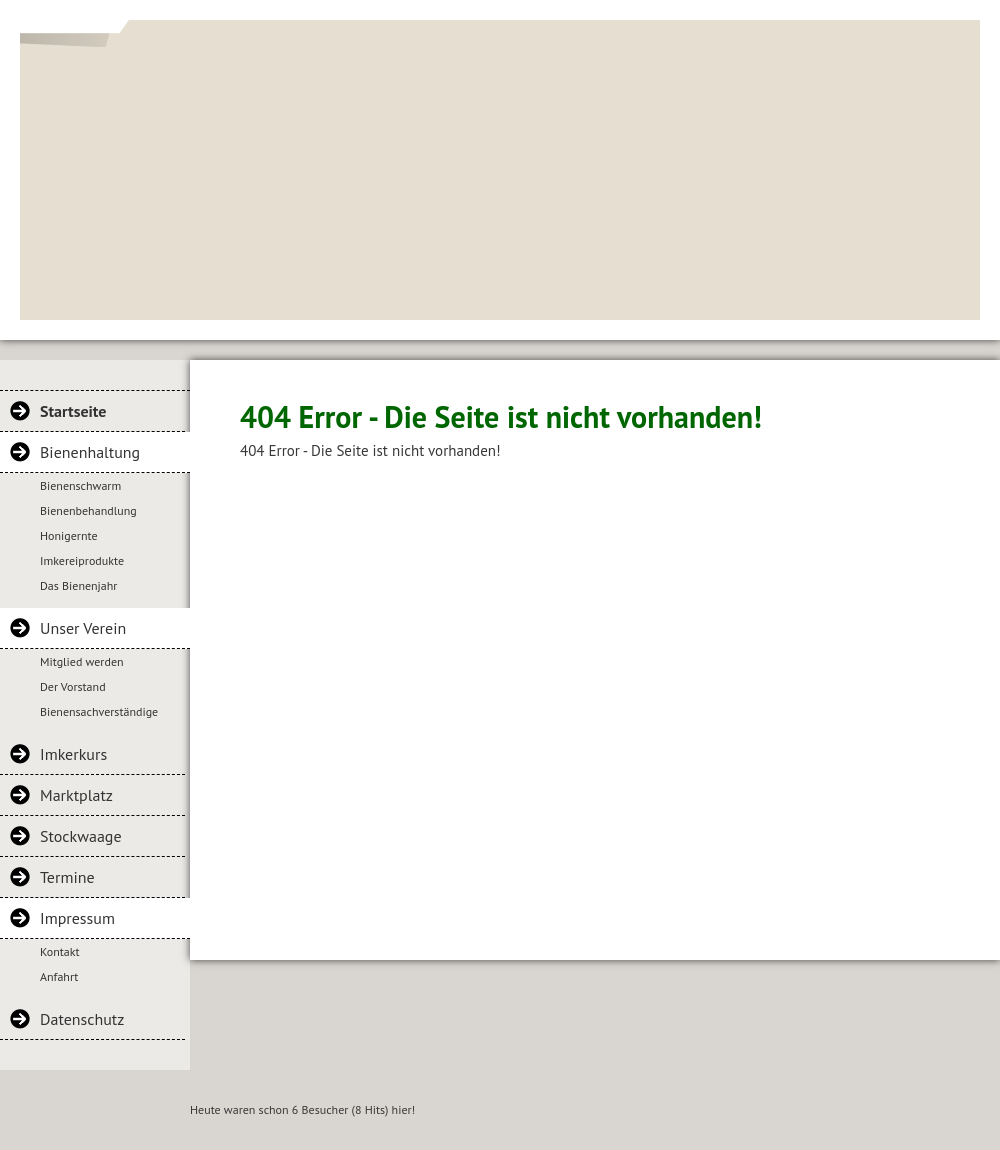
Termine (67, 877)
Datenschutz (82, 1019)
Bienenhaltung (90, 452)
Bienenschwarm (80, 485)
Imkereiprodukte (82, 560)
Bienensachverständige (99, 711)
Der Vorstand (73, 686)
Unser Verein (83, 628)
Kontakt (60, 951)
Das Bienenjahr (78, 585)
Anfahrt (59, 976)
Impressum (77, 918)
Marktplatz (76, 795)
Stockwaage (81, 836)
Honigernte (69, 535)
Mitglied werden (82, 661)
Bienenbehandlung (88, 510)
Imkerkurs (73, 754)
